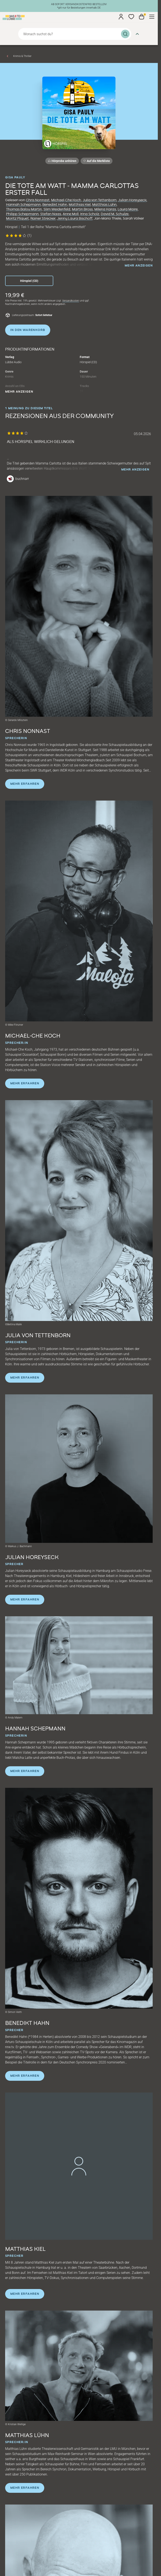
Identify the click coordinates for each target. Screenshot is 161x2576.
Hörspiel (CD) (29, 281)
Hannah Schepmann (23, 204)
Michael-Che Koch (66, 200)
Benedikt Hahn (54, 204)
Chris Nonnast (38, 200)
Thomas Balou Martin (24, 209)
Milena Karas (105, 209)
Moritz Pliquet (17, 218)
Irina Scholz (89, 214)
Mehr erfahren (24, 783)
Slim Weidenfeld (56, 209)
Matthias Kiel (80, 204)
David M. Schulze (115, 214)
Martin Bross (82, 209)
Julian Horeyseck (132, 200)
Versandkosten (70, 300)
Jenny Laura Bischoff (74, 218)
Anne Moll (71, 214)
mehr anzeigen (139, 265)
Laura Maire (128, 209)
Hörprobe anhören (62, 161)
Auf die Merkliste (97, 161)
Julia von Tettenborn (100, 200)
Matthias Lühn (104, 204)
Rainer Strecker (43, 218)
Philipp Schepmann (22, 214)
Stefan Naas (50, 214)
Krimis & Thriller (22, 56)
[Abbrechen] (137, 34)
